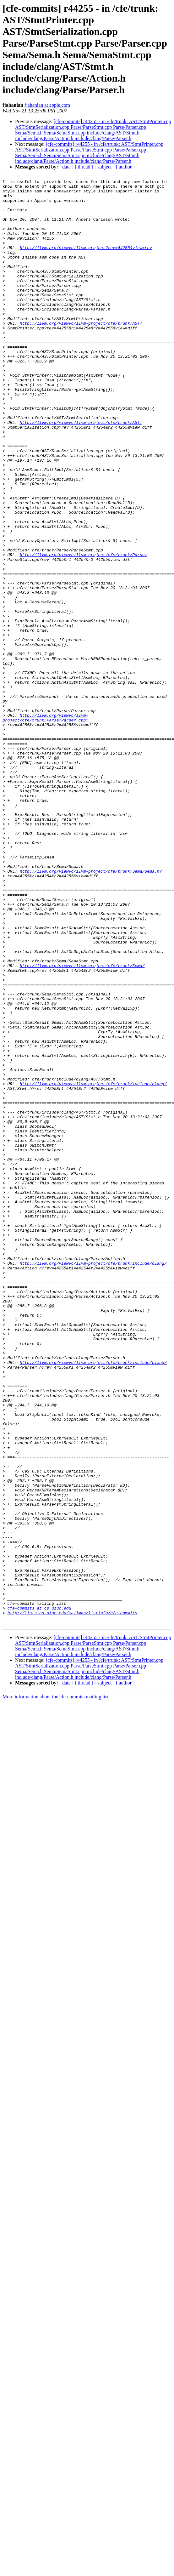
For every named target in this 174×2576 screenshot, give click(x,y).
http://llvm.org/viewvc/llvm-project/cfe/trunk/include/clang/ (93, 1265)
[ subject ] (105, 166)
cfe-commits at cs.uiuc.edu (39, 1894)
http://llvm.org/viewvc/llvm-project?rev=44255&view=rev (86, 262)
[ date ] (66, 166)
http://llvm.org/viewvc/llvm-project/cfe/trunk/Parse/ (83, 630)
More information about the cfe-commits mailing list (56, 1985)
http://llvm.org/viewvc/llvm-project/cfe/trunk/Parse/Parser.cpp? (45, 825)
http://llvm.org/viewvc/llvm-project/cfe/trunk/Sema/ (82, 1123)
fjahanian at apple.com (47, 105)
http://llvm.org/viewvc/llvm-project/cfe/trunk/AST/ (81, 352)
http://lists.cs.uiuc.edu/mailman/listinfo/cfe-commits (72, 1900)
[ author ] (125, 166)
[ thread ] (84, 166)
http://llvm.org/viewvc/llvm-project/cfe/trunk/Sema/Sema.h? (91, 1010)
